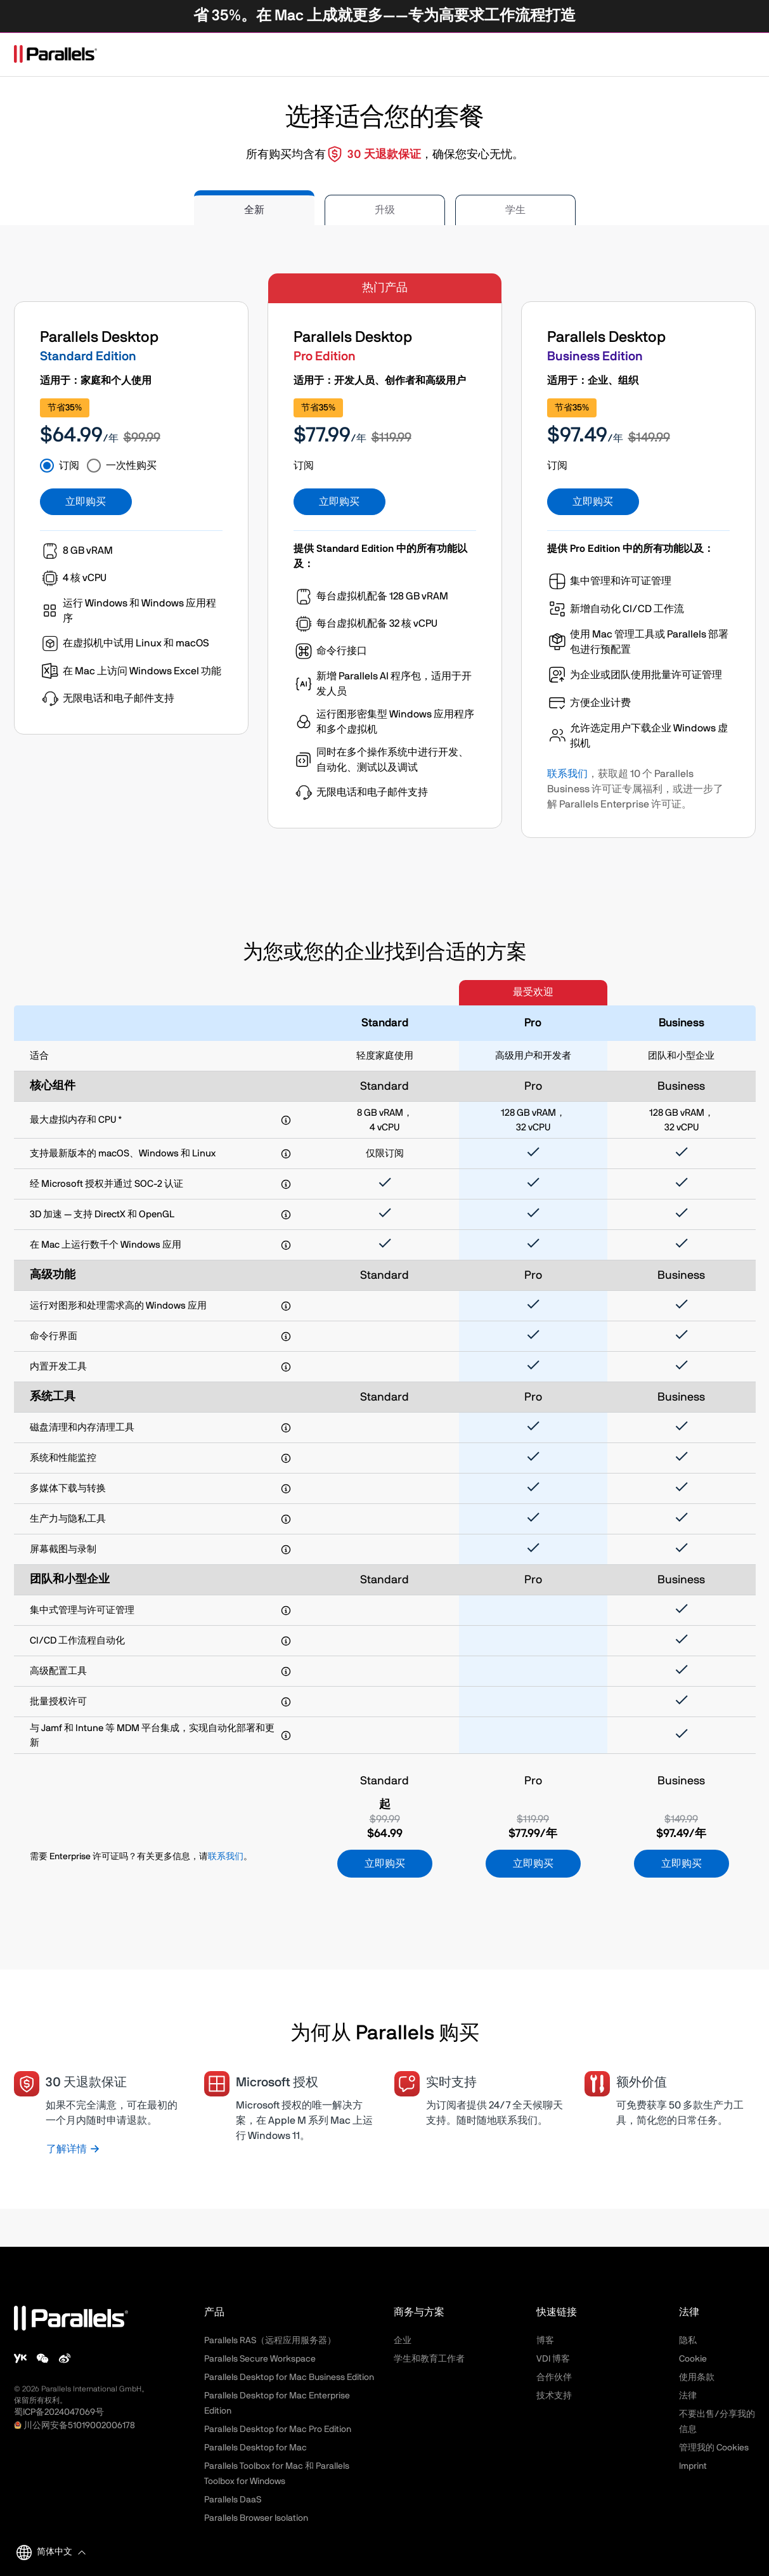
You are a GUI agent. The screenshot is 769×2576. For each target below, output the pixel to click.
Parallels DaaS (232, 2499)
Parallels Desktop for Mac (255, 2447)
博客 (545, 2340)
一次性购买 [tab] (131, 466)
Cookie (693, 2359)
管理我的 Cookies (714, 2447)
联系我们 (567, 774)
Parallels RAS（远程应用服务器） (270, 2340)
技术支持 (554, 2395)
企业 (402, 2340)
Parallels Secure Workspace (260, 2359)
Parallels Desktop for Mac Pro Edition (277, 2429)
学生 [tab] (515, 210)
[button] (59, 2552)
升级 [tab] (385, 210)
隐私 (688, 2340)
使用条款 (696, 2377)
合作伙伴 (554, 2377)
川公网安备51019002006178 (79, 2425)
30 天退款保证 (384, 154)
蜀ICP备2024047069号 (59, 2412)
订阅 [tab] (69, 466)
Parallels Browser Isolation (256, 2518)
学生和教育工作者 (429, 2359)
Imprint (693, 2466)
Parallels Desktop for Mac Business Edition (289, 2377)
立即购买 (85, 502)
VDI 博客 (553, 2359)
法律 (688, 2395)
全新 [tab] (254, 210)
